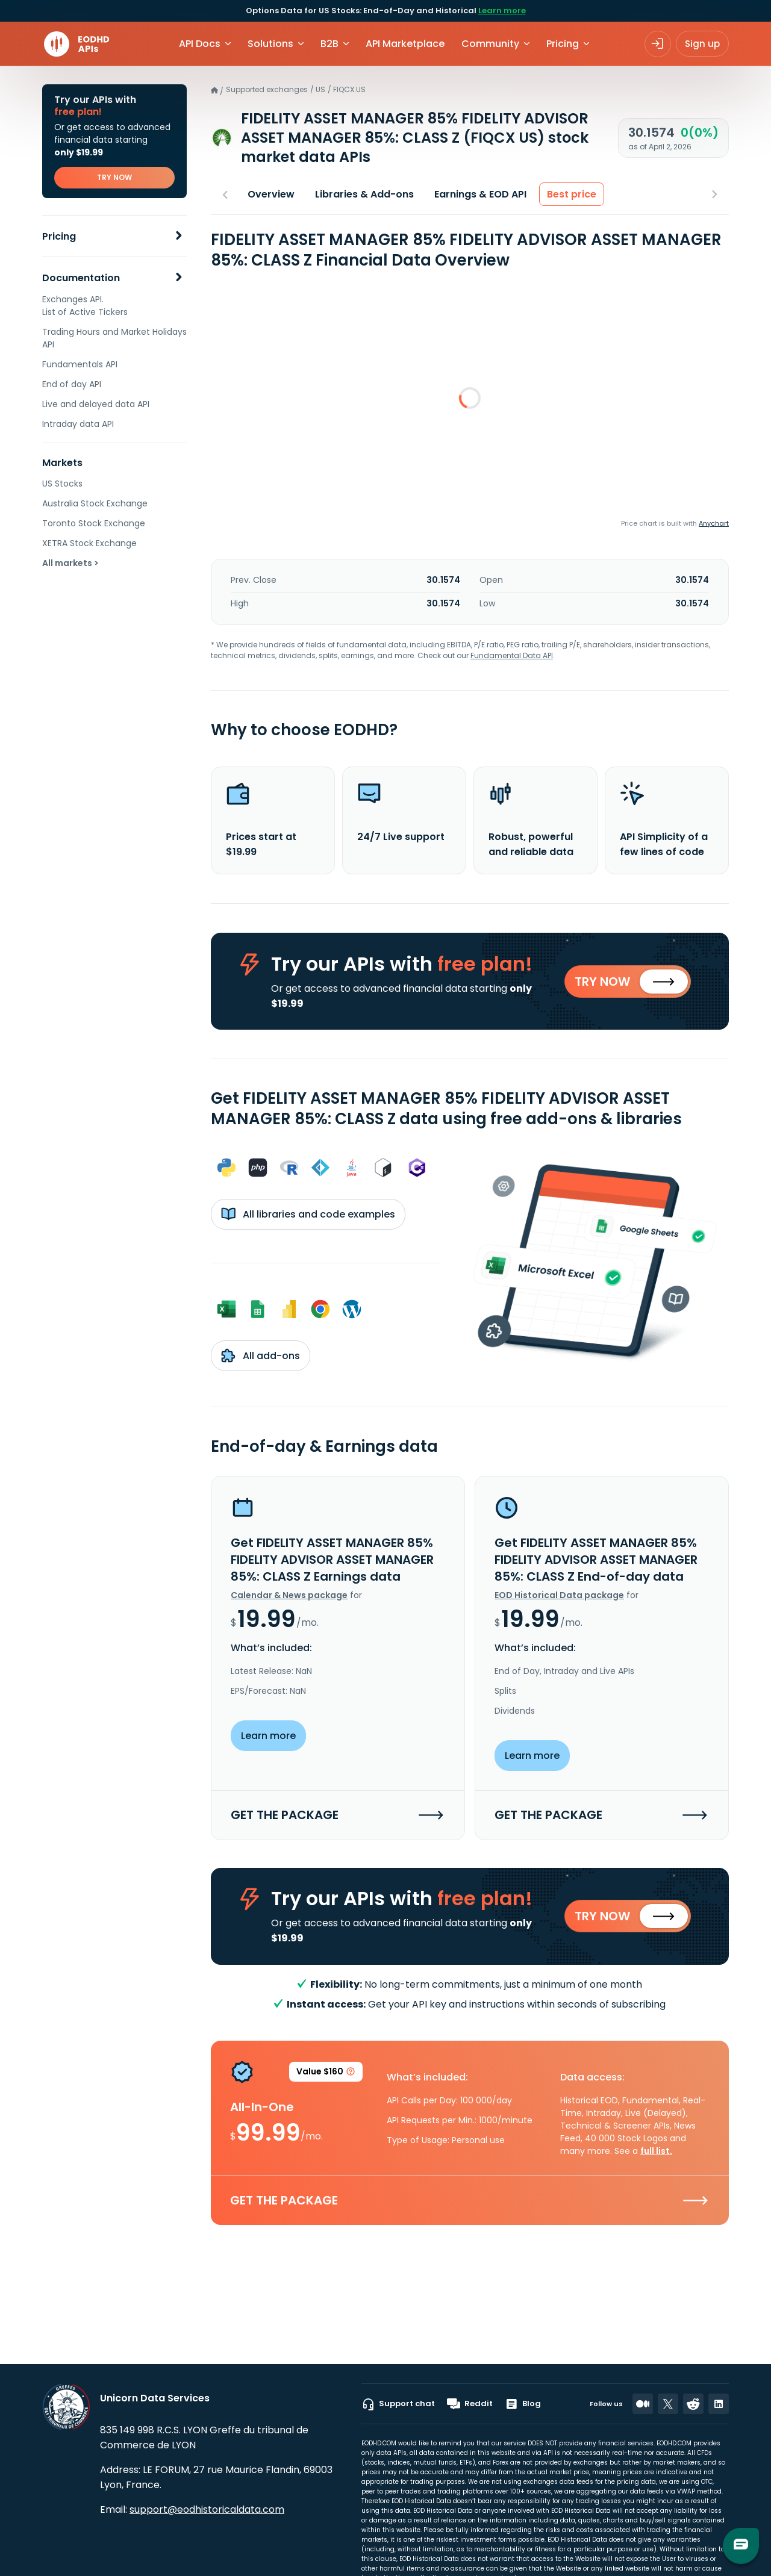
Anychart (714, 523)
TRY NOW (114, 177)
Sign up (702, 43)
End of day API (71, 384)
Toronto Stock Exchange (93, 523)
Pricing (59, 236)
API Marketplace (405, 44)
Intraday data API (78, 424)
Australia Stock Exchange (95, 503)
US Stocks (62, 484)
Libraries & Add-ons (364, 194)
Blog (523, 2403)
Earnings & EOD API (480, 194)
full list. (656, 2152)
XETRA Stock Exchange (89, 543)
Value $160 (326, 2075)
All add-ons (260, 1356)
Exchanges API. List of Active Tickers (85, 305)
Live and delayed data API (95, 404)
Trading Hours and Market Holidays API (114, 338)
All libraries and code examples (308, 1214)
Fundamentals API (79, 364)
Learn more (502, 10)
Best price (571, 194)
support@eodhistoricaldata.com (207, 2509)
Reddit (470, 2403)
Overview (271, 194)
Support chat (398, 2403)
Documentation (81, 278)
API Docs (199, 44)
